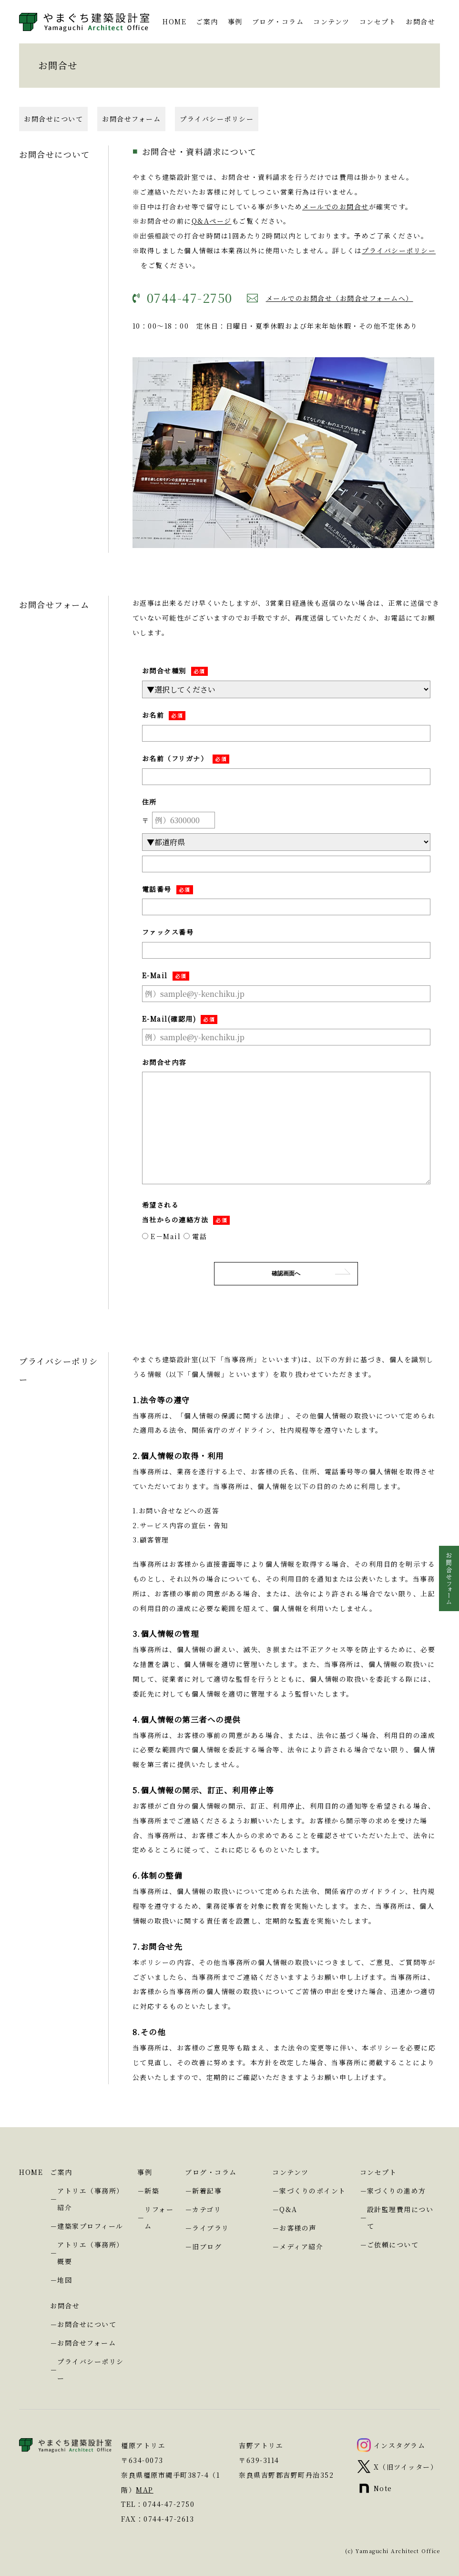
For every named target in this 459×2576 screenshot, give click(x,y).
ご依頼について (393, 2244)
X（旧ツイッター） (406, 2467)
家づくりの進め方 (396, 2190)
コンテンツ (331, 21)
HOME (174, 21)
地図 (64, 2280)
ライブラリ (210, 2228)
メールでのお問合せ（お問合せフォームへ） (339, 298)
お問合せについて (53, 119)
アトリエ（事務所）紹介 (90, 2199)
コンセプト (378, 21)
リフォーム (158, 2217)
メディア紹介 (301, 2246)
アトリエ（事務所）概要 (90, 2253)
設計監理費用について (400, 2217)
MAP (144, 2489)
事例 (235, 21)
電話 (195, 1236)
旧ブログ (207, 2246)
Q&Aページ (212, 221)
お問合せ (420, 21)
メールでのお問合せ (335, 206)
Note (383, 2488)
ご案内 (207, 21)
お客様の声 (297, 2228)
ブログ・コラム (278, 21)
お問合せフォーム (131, 119)
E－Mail (161, 1236)
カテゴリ (206, 2209)
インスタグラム (400, 2445)
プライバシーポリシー (217, 119)
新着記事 (207, 2190)
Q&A (288, 2209)
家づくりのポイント (312, 2190)
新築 (151, 2190)
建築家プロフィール (90, 2226)
